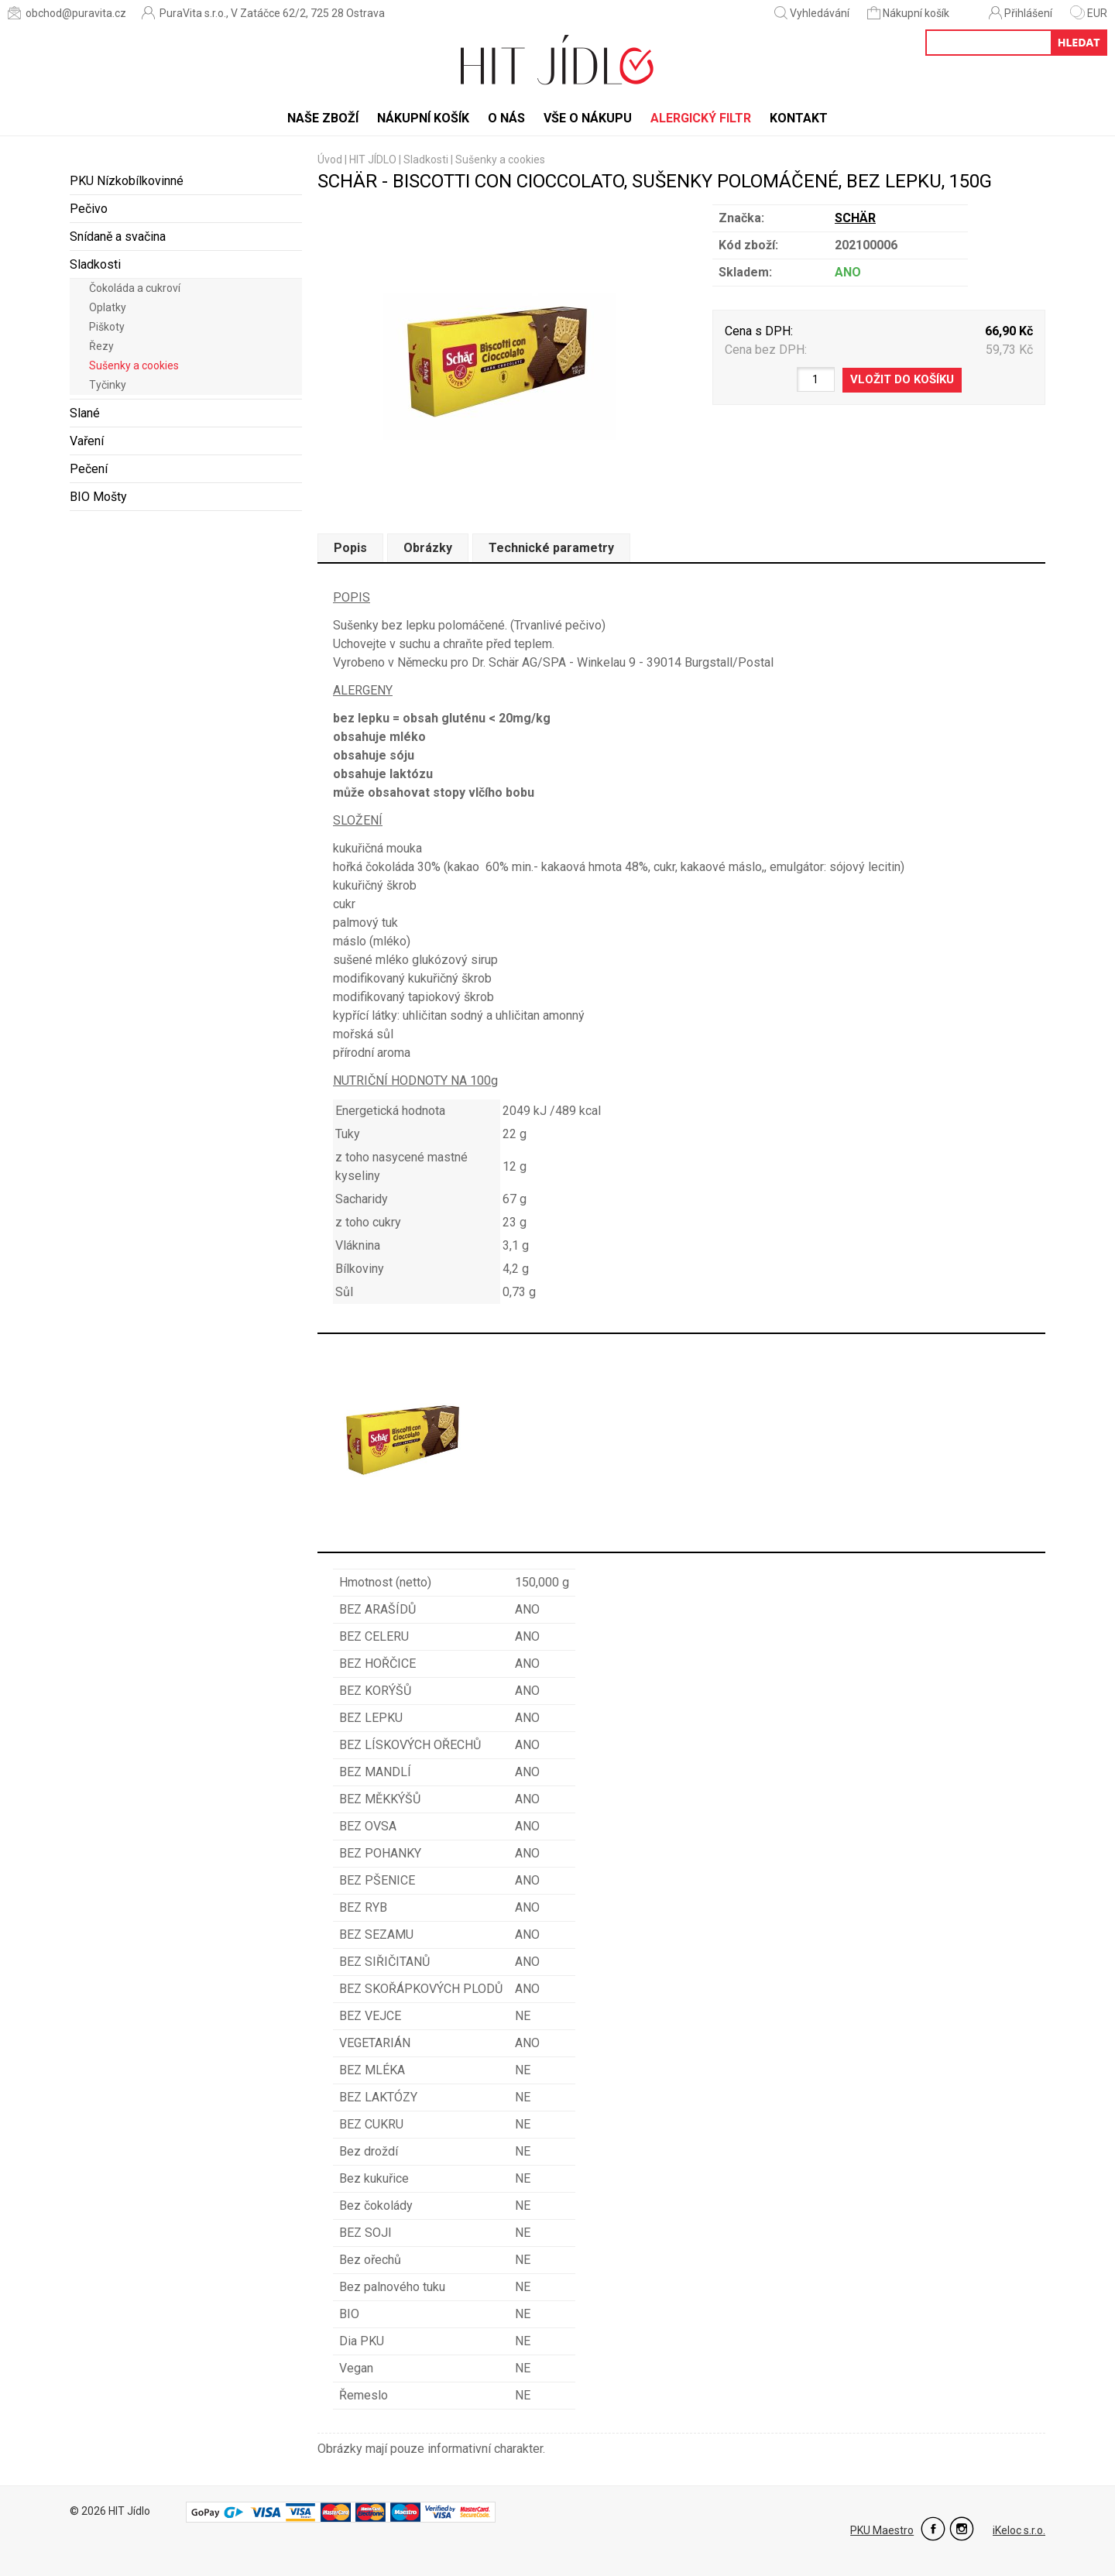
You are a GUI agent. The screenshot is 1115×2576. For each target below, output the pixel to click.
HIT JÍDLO (372, 159)
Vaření (87, 441)
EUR (1088, 13)
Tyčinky (107, 385)
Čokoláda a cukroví (134, 288)
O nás (506, 118)
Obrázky (427, 547)
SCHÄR (855, 218)
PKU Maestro (882, 2530)
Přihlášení (1020, 12)
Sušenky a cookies (134, 365)
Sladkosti (95, 264)
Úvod (329, 159)
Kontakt (799, 118)
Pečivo (89, 208)
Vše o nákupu (588, 118)
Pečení (89, 468)
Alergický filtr (700, 118)
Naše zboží (323, 118)
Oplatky (107, 307)
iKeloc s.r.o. (1019, 2530)
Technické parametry (551, 547)
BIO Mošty (98, 496)
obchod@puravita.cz (67, 12)
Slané (85, 413)
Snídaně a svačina (118, 236)
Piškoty (107, 327)
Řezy (101, 346)
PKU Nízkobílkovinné (127, 180)
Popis (350, 547)
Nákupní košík (909, 12)
